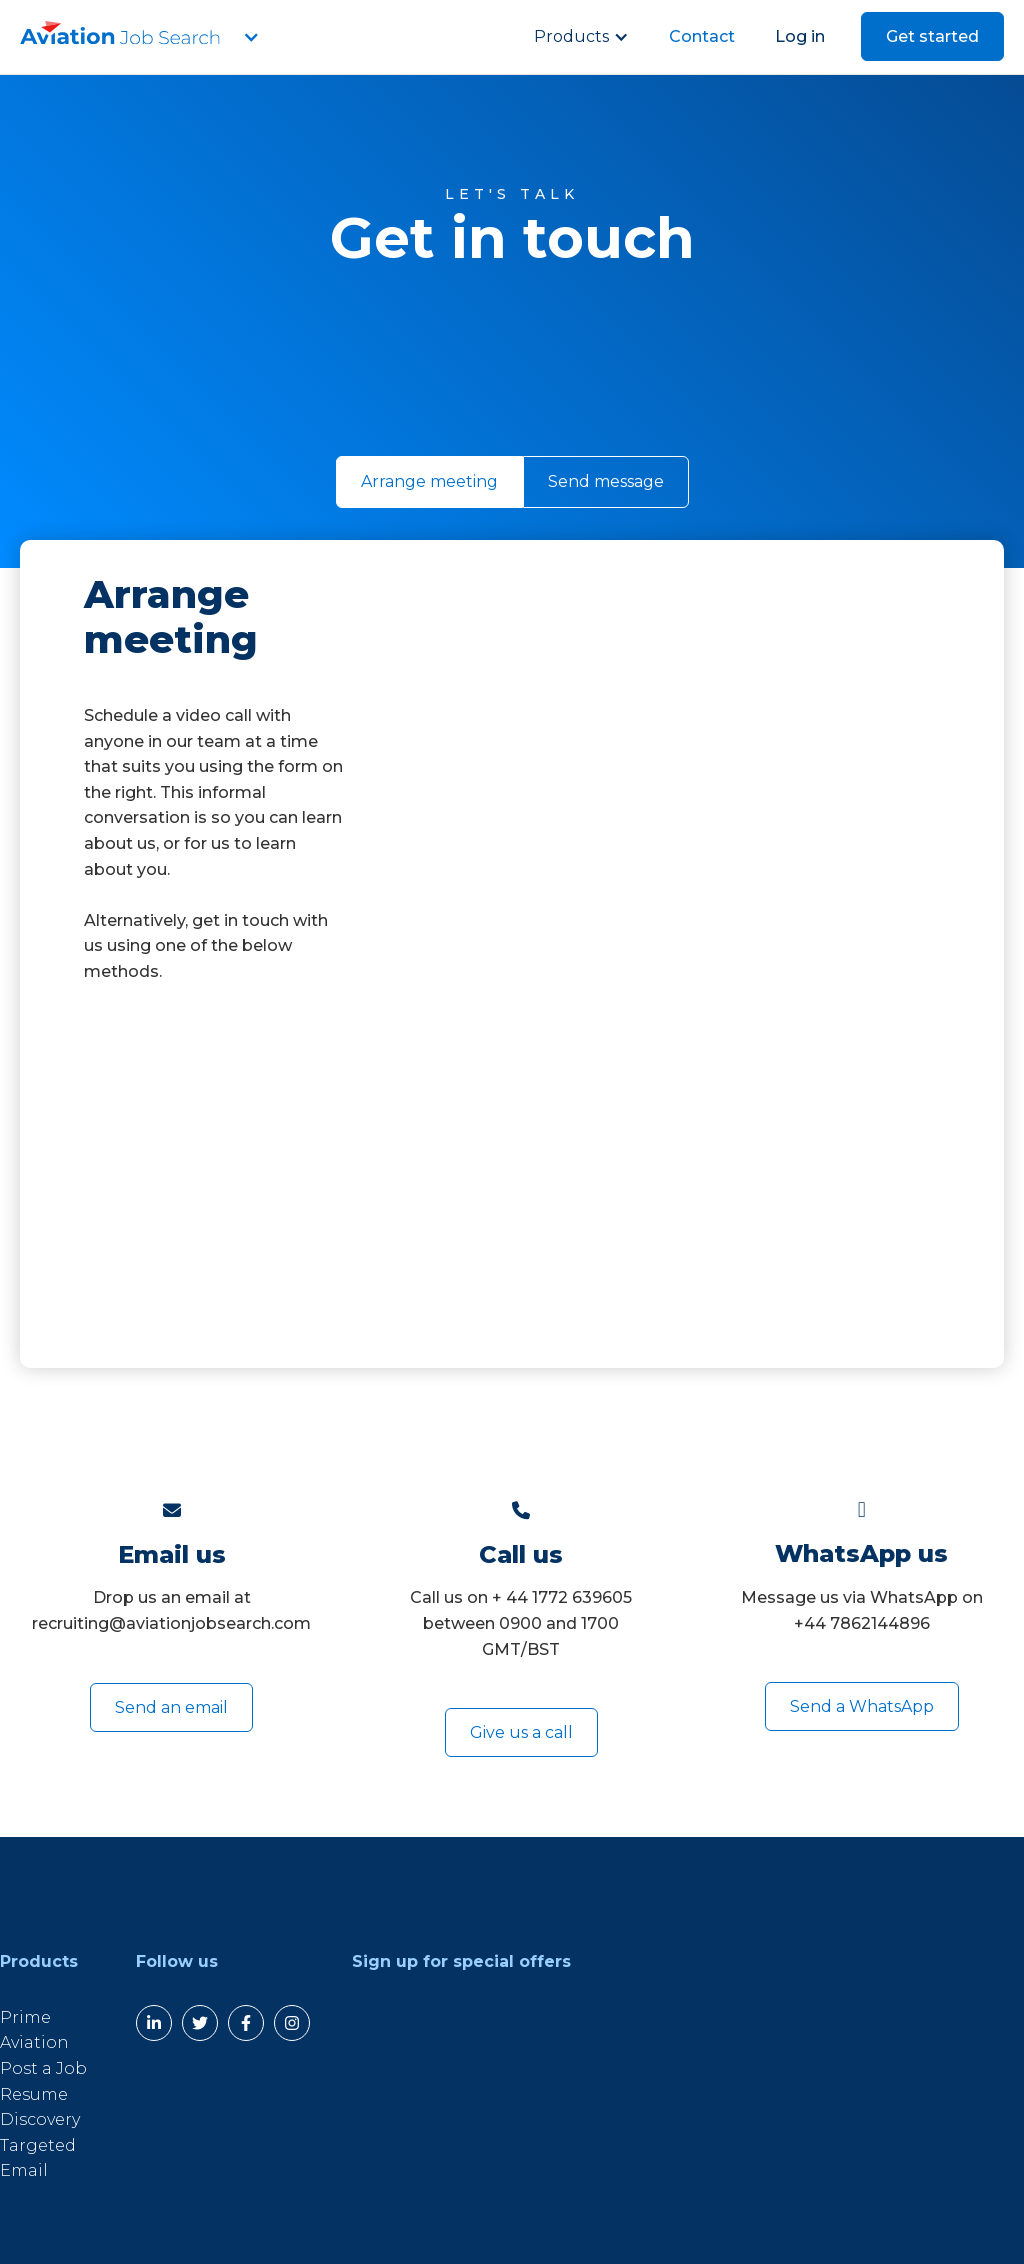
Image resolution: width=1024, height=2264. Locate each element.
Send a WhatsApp (862, 1706)
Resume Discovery (40, 2107)
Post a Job (43, 2068)
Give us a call (521, 1732)
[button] (250, 37)
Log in (800, 36)
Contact (702, 36)
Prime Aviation (34, 2030)
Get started (932, 36)
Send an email (171, 1707)
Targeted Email (38, 2158)
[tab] (429, 482)
